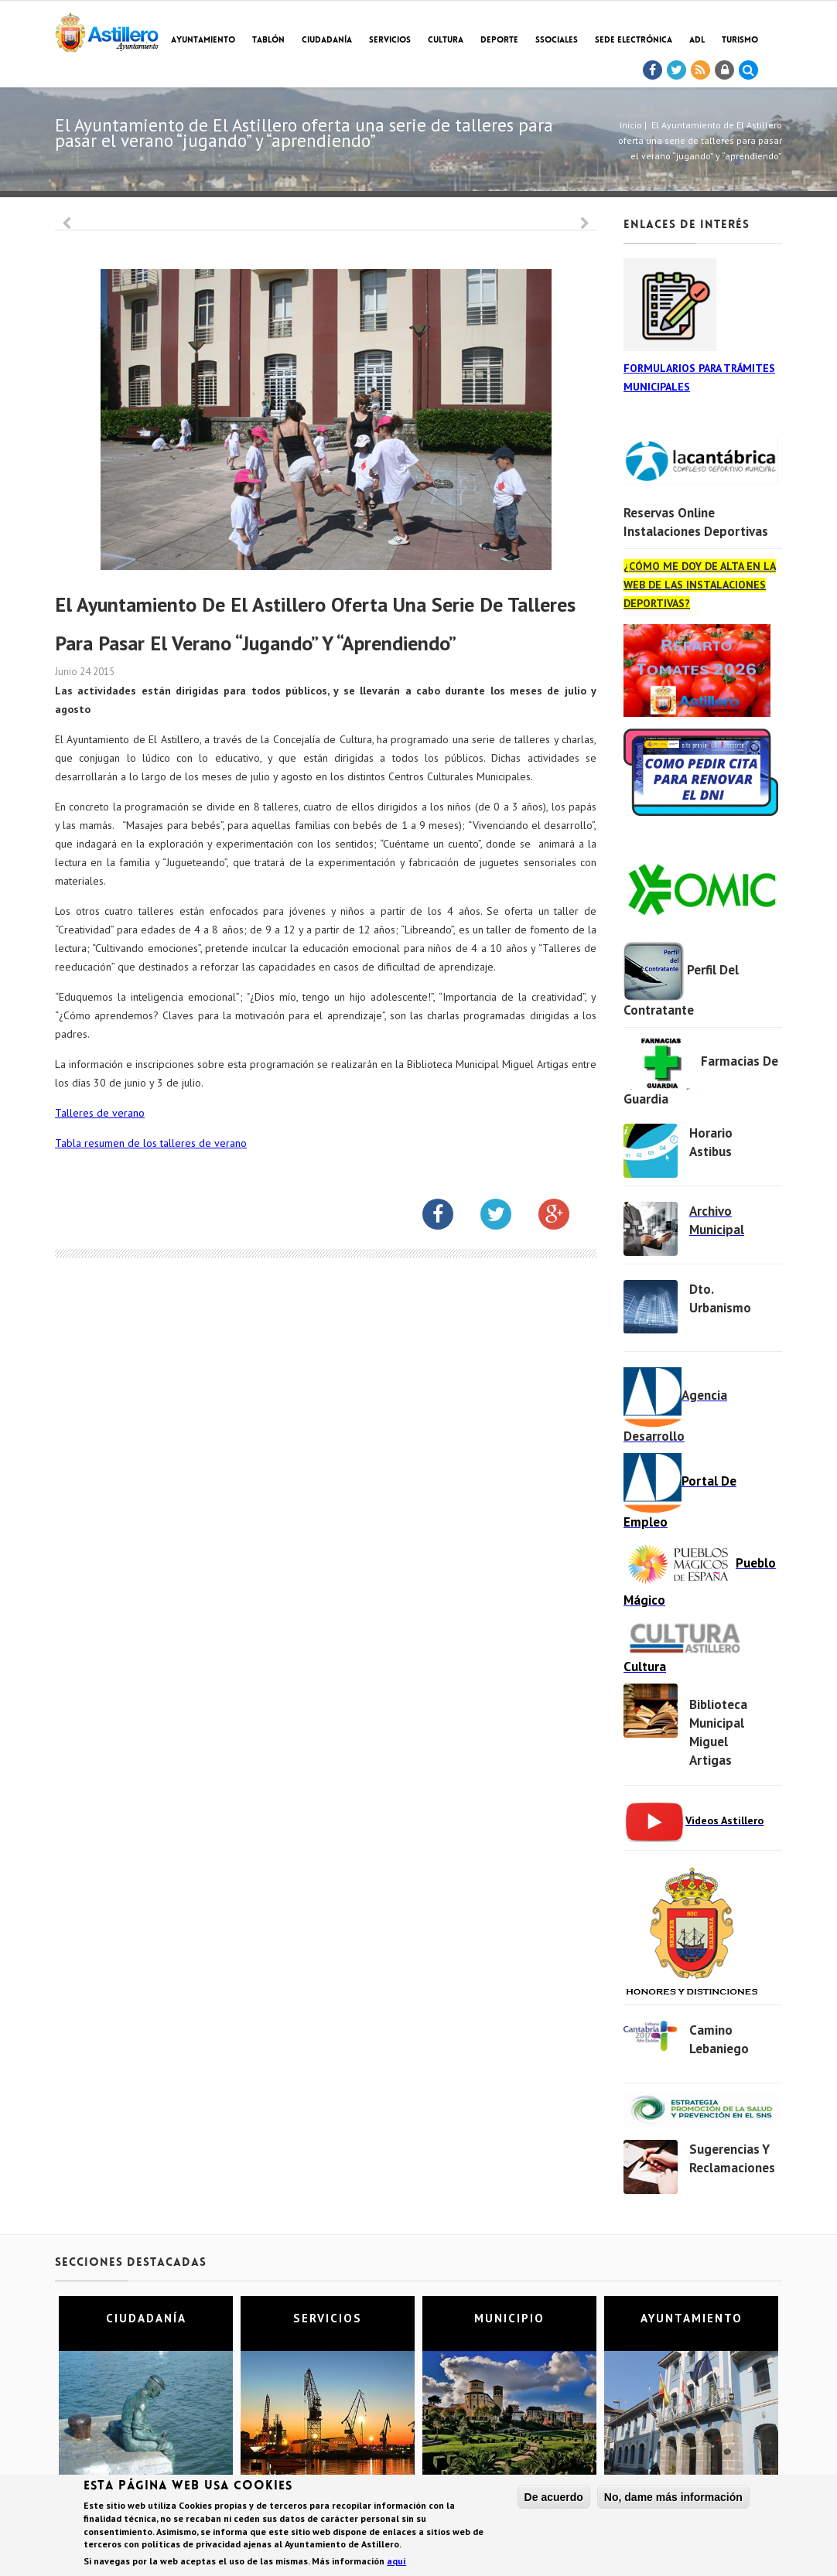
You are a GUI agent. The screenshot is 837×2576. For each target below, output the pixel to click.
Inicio (631, 125)
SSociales (556, 40)
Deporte (499, 40)
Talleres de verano (100, 1113)
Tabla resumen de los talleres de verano (151, 1143)
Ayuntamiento (203, 40)
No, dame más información (673, 2499)
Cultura (445, 40)
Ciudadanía (327, 40)
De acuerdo (553, 2499)
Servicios (390, 40)
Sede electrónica (633, 40)
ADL (697, 40)
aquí (396, 2564)
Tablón (268, 40)
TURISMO (740, 40)
